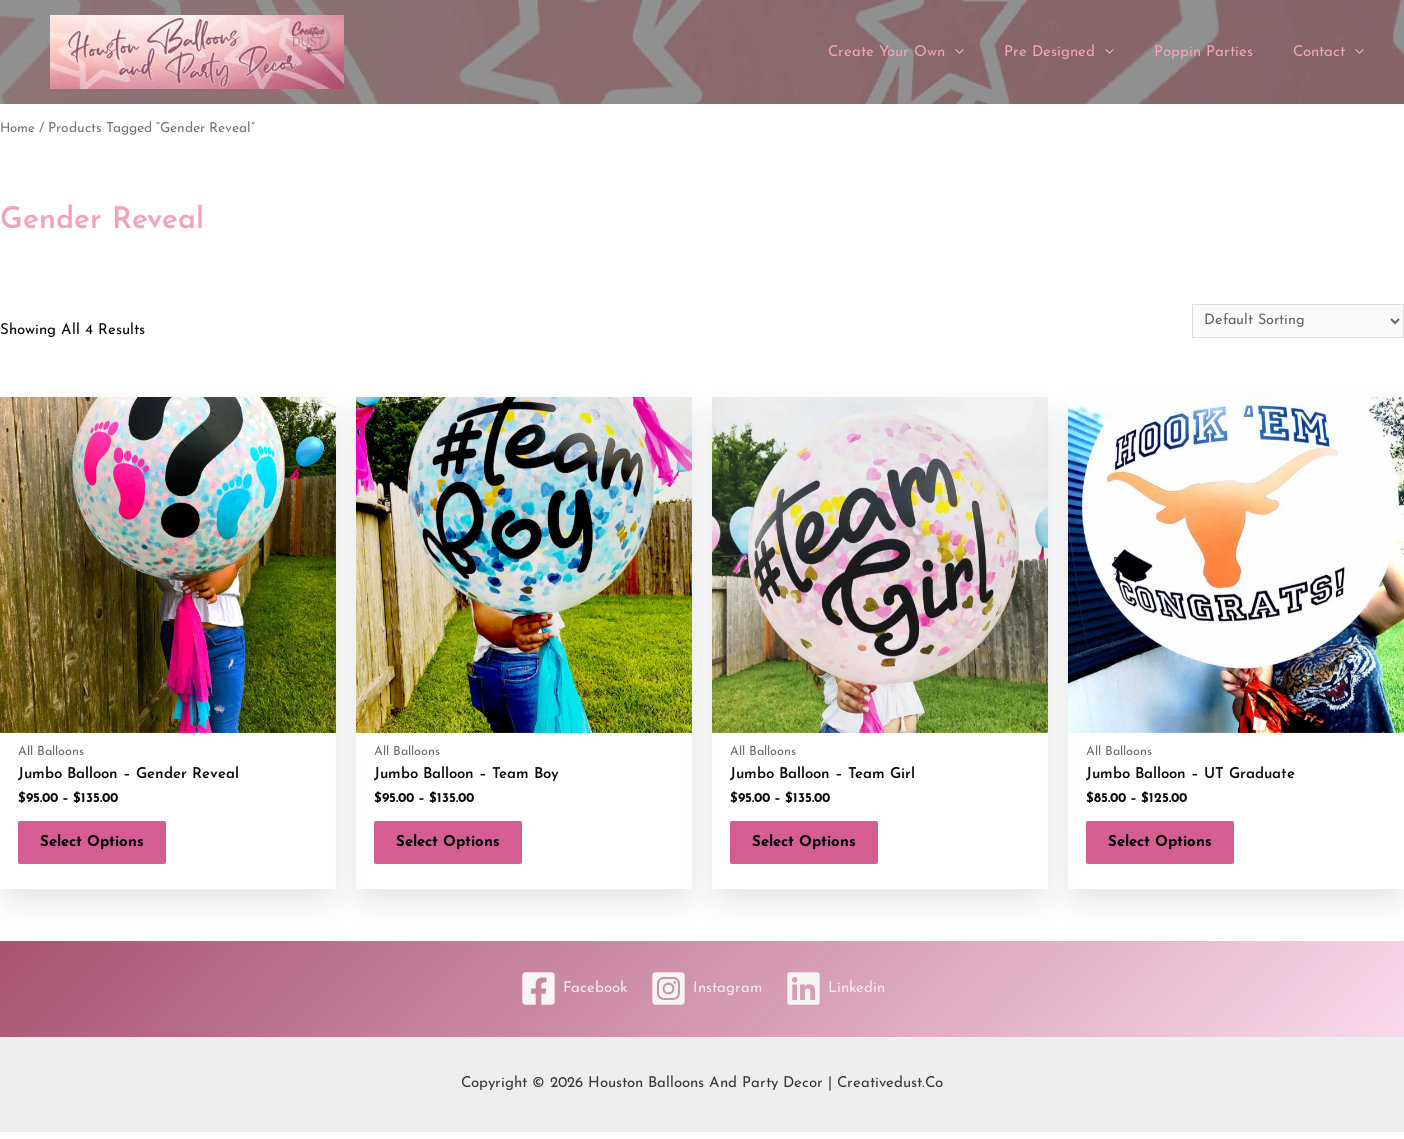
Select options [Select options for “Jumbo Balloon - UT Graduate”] (1168, 846)
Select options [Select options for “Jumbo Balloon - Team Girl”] (812, 846)
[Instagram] (706, 996)
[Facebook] (566, 996)
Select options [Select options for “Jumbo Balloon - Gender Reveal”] (100, 846)
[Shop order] (1295, 321)
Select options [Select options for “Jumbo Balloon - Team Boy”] (456, 846)
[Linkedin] (842, 996)
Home (18, 128)
